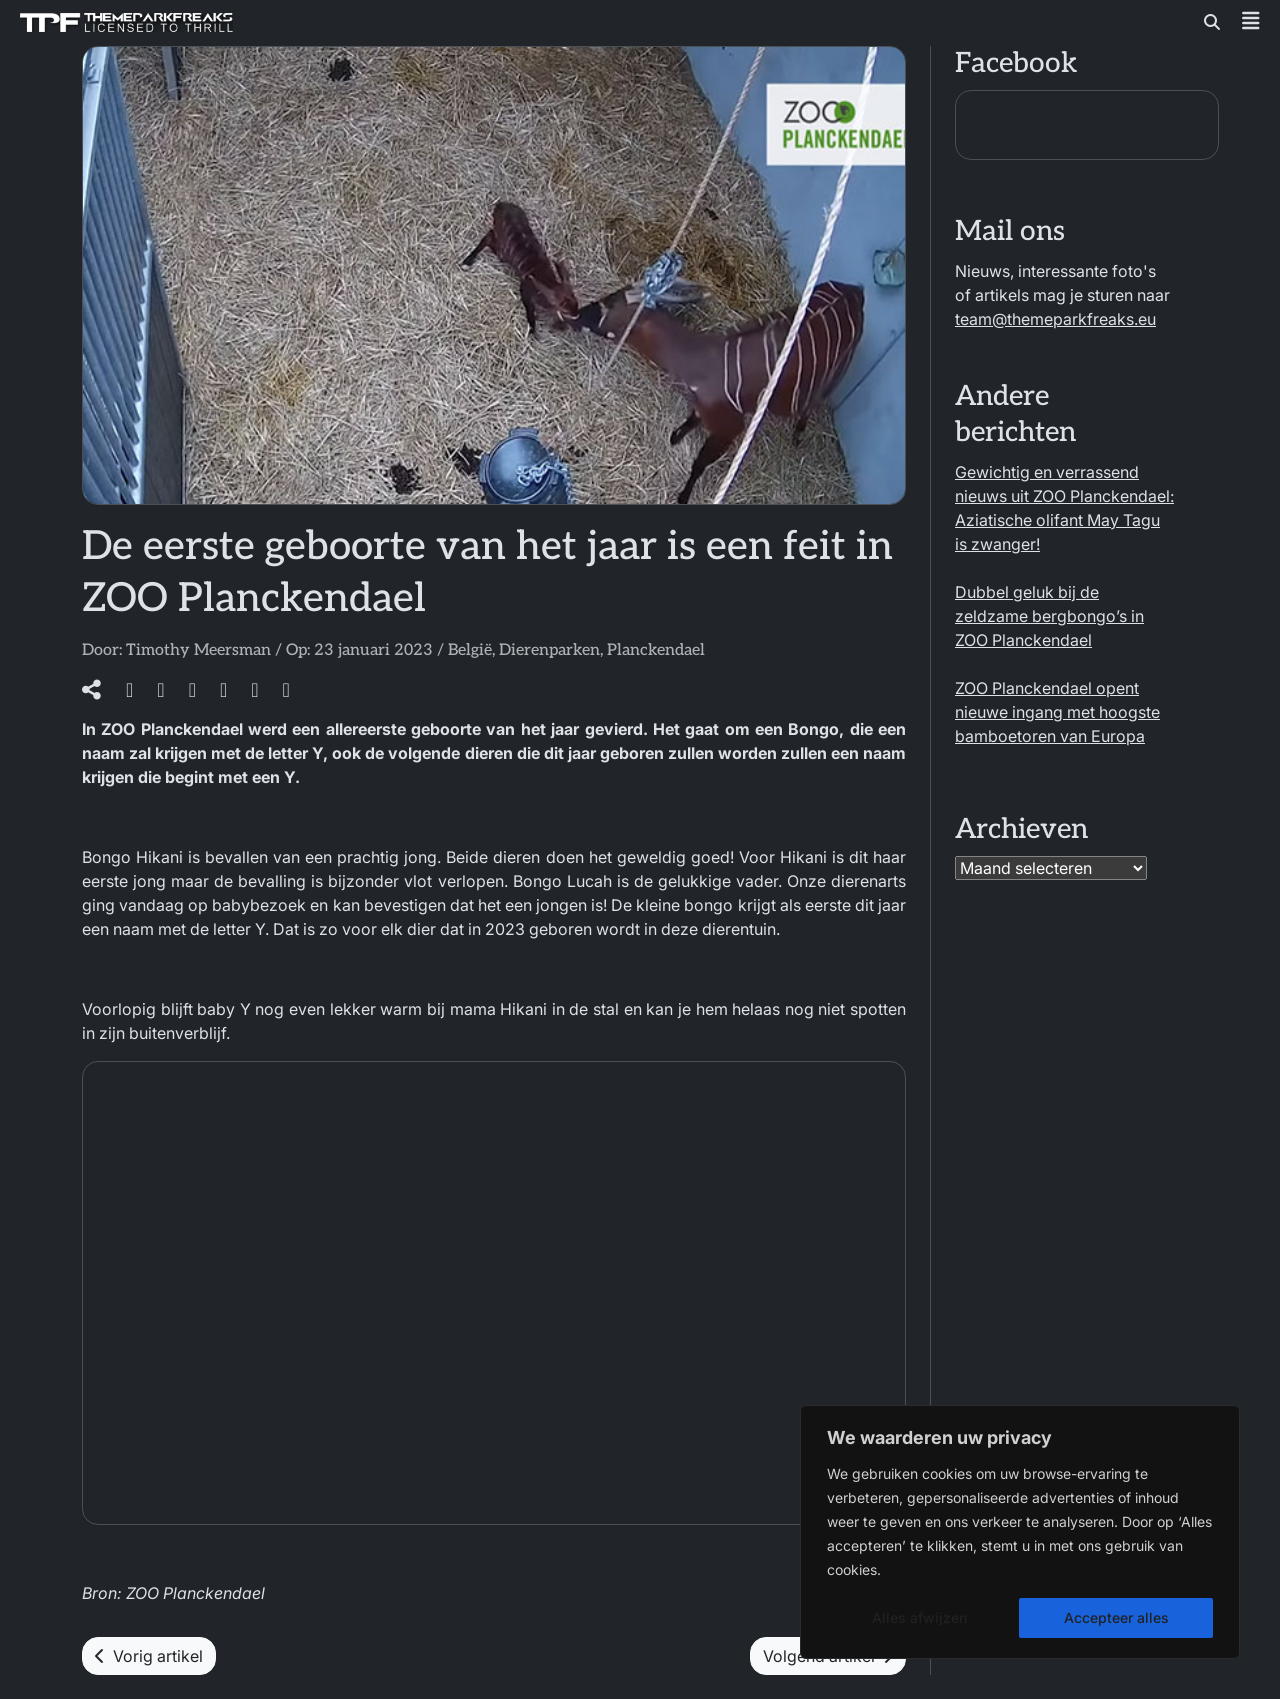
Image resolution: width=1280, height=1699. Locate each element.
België (470, 650)
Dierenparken (549, 650)
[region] (1020, 1532)
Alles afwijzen (919, 1617)
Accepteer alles (1116, 1617)
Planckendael (656, 650)
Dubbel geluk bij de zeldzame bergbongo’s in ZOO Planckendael (1049, 616)
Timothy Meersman (198, 650)
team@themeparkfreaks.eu (1055, 319)
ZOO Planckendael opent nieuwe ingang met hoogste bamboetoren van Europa (1057, 712)
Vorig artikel (149, 1656)
